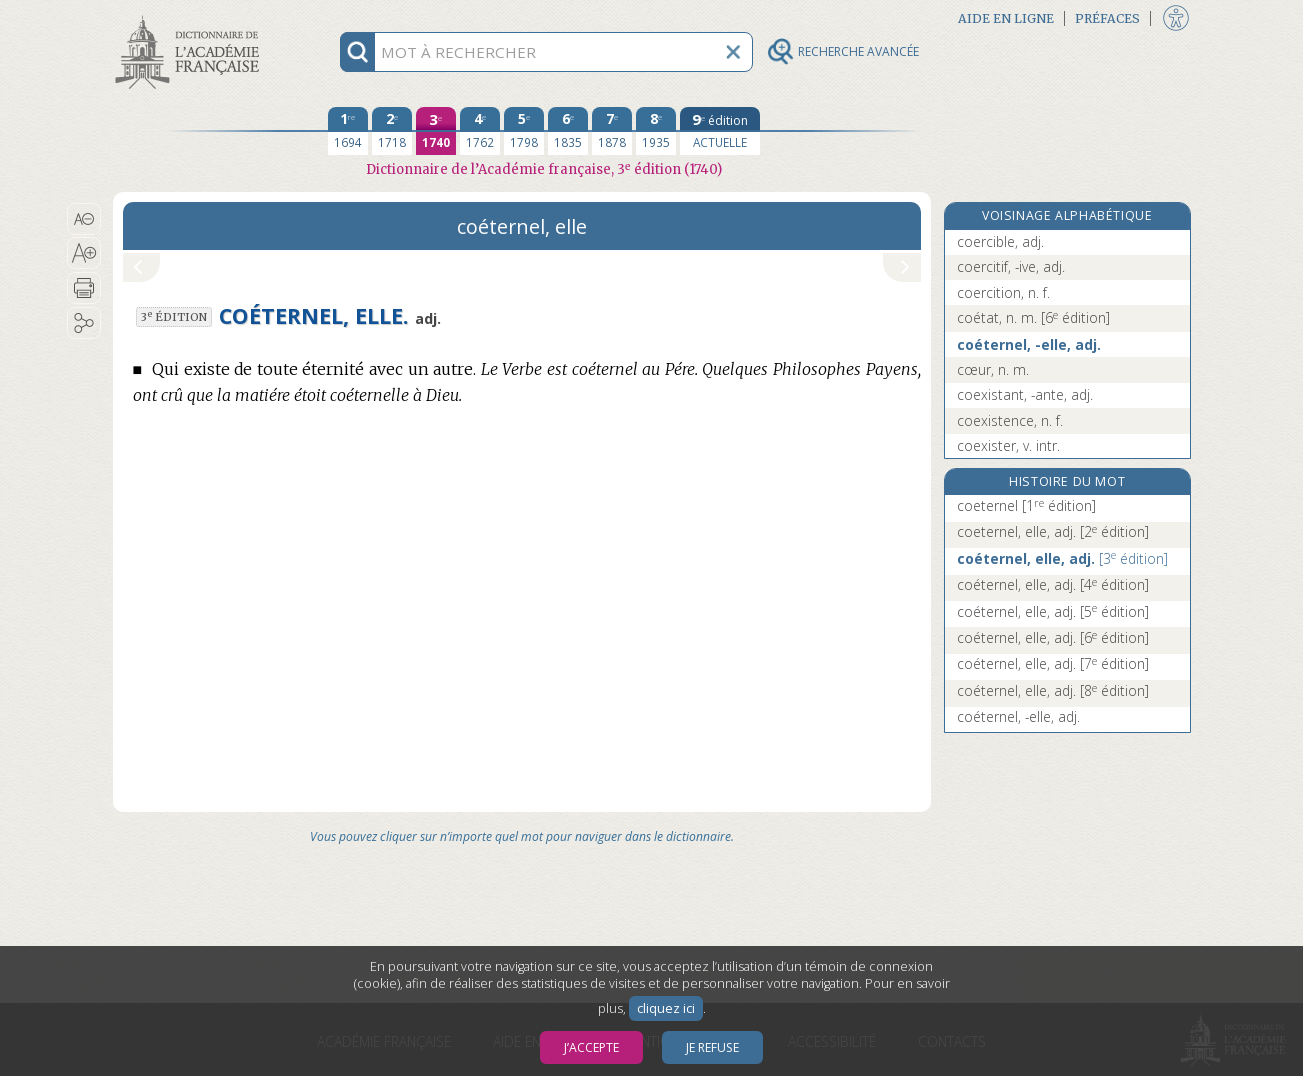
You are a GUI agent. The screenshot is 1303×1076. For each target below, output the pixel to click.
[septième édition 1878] (612, 131)
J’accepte (591, 1047)
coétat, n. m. (1033, 317)
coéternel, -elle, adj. (1029, 344)
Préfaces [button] (1107, 18)
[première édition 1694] (348, 131)
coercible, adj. (1000, 241)
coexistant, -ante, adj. (1025, 394)
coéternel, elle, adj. (1062, 558)
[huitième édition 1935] (656, 131)
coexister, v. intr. (1008, 445)
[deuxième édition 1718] (392, 131)
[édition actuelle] (720, 131)
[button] (84, 219)
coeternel (1026, 505)
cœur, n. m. (993, 369)
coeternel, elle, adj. (1053, 531)
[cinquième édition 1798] (524, 131)
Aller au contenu (191, 17)
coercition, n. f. (1003, 292)
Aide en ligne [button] (1006, 18)
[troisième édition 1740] (436, 131)
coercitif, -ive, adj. (1011, 266)
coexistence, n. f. (1010, 420)
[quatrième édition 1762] (480, 131)
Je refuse (712, 1047)
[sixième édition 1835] (568, 131)
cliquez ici (666, 1008)
